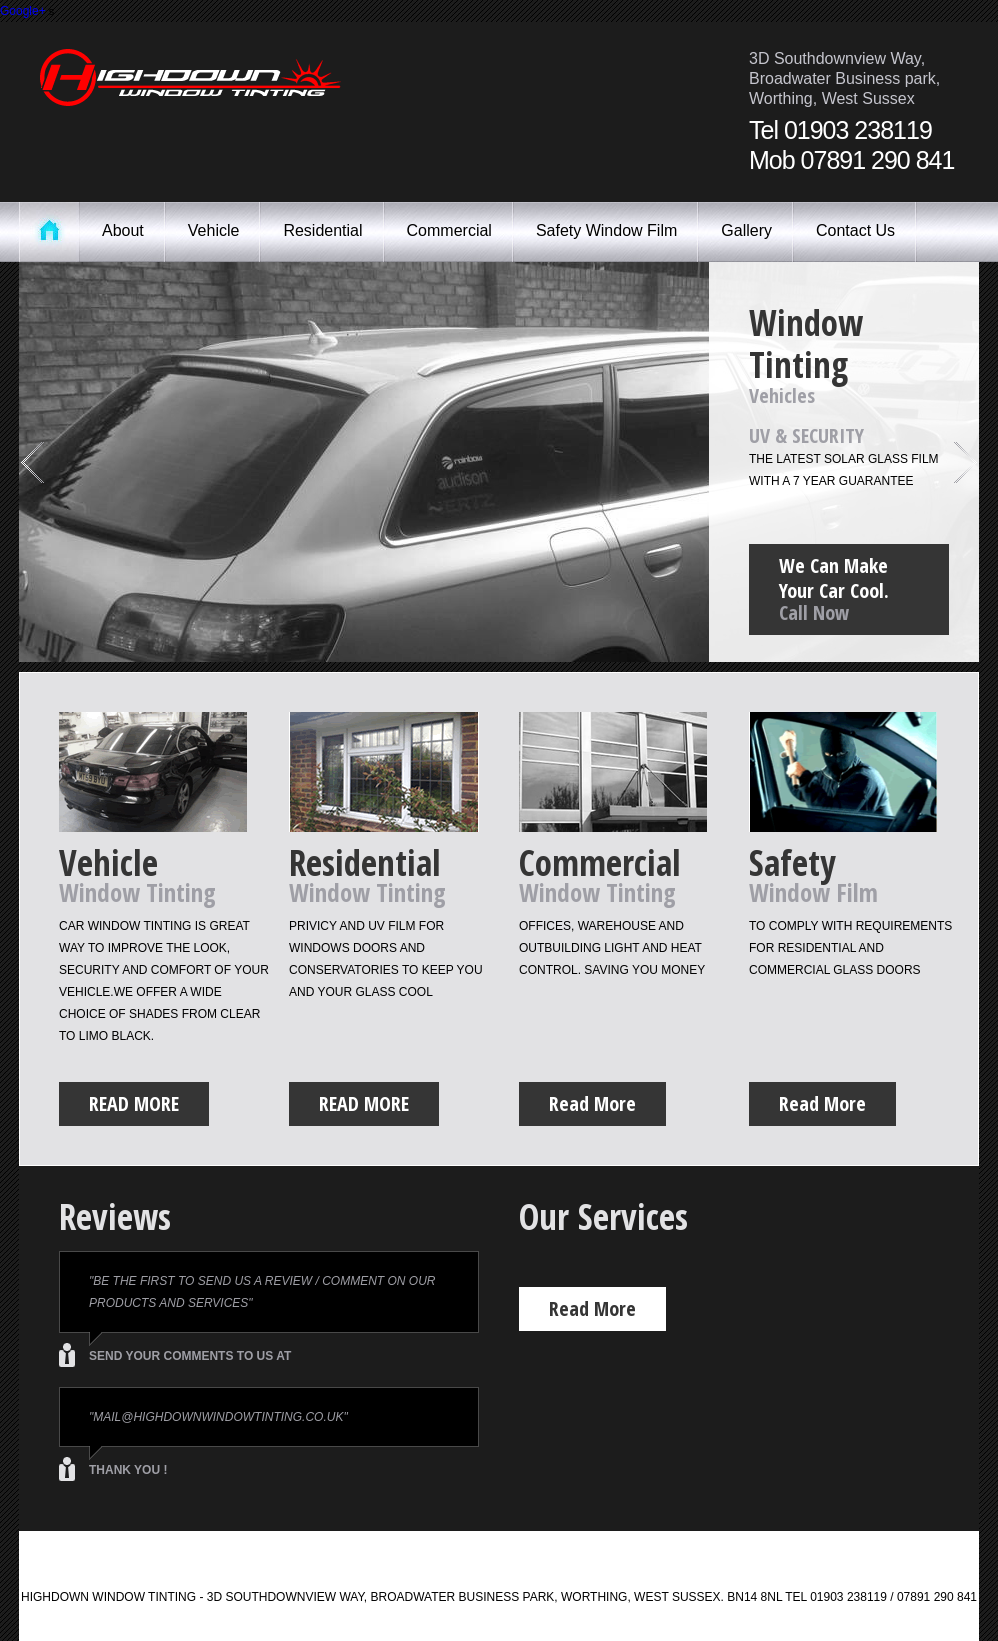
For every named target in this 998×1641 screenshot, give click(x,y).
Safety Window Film (606, 230)
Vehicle (214, 230)
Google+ (23, 11)
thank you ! (128, 1470)
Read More (134, 1103)
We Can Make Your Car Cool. (849, 592)
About (123, 230)
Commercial (449, 230)
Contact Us (855, 230)
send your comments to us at (190, 1356)
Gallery (746, 230)
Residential (322, 230)
